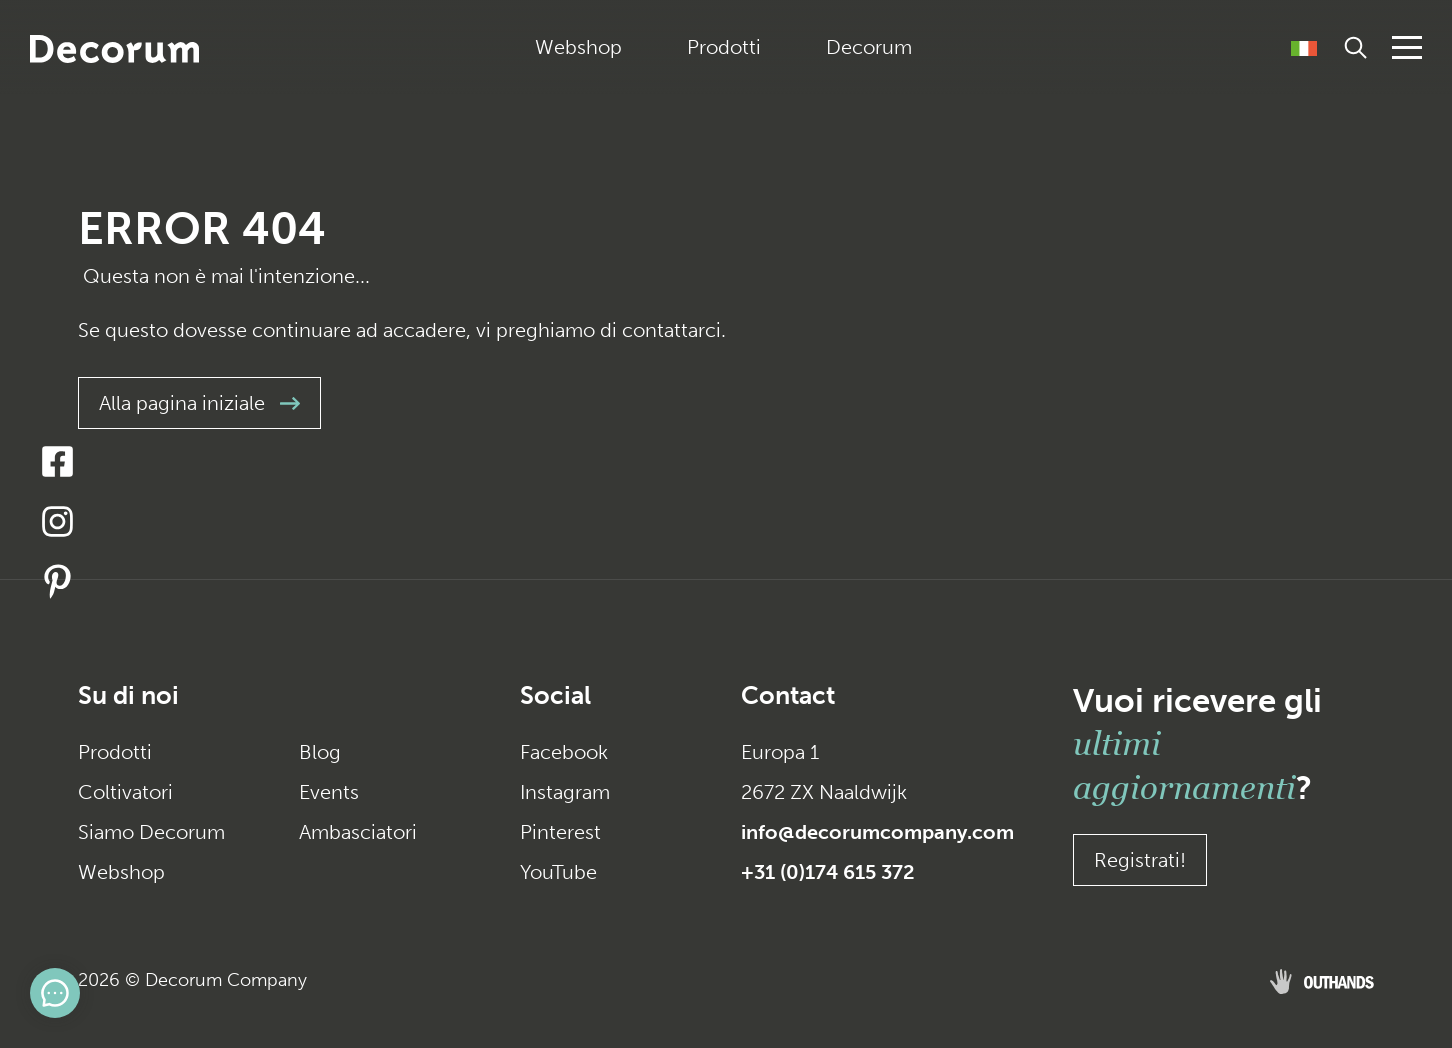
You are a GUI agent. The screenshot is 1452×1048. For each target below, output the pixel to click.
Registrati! (1140, 860)
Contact (788, 695)
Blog (320, 752)
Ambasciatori (358, 832)
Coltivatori (125, 792)
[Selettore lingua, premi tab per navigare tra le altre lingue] (1304, 47)
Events (329, 792)
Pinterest (560, 832)
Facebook (564, 752)
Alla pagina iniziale (199, 403)
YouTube (558, 872)
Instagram (565, 792)
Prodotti (724, 47)
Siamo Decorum (151, 832)
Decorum (869, 47)
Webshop (578, 47)
